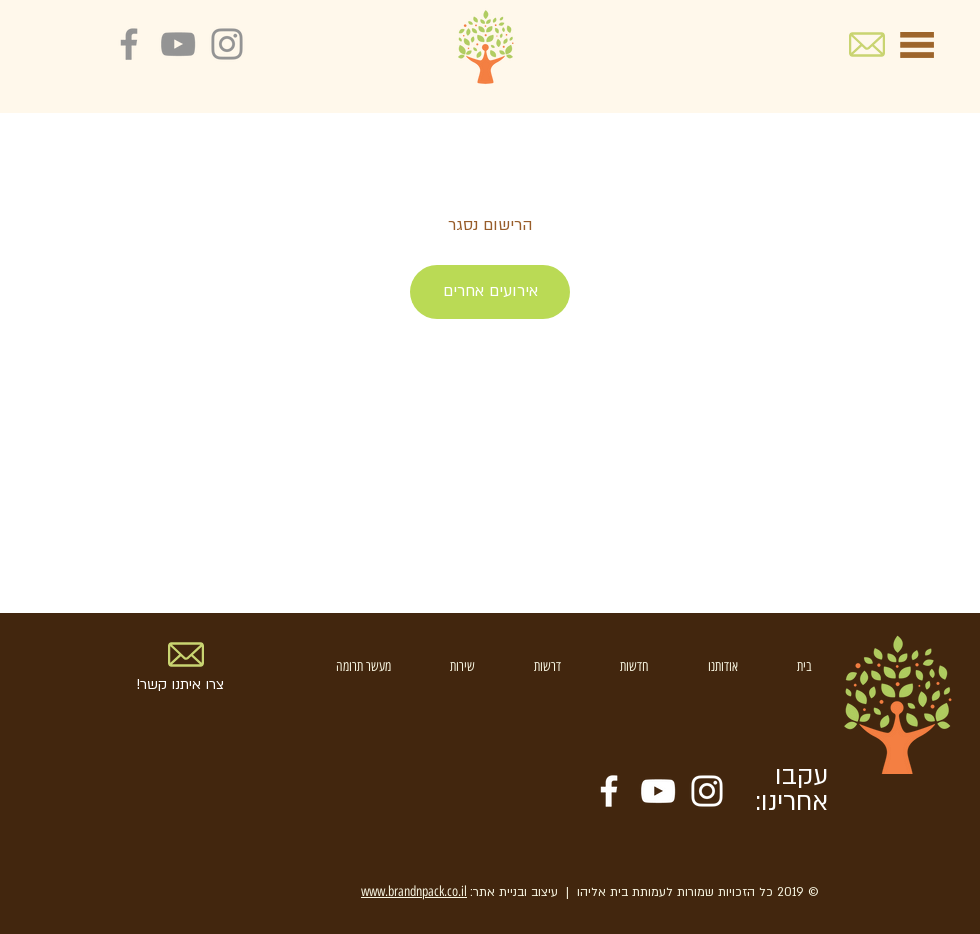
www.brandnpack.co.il (414, 891)
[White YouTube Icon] (658, 791)
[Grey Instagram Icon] (227, 44)
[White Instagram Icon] (707, 791)
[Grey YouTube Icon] (178, 44)
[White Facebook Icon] (609, 791)
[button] (917, 44)
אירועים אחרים (490, 291)
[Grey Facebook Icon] (129, 44)
